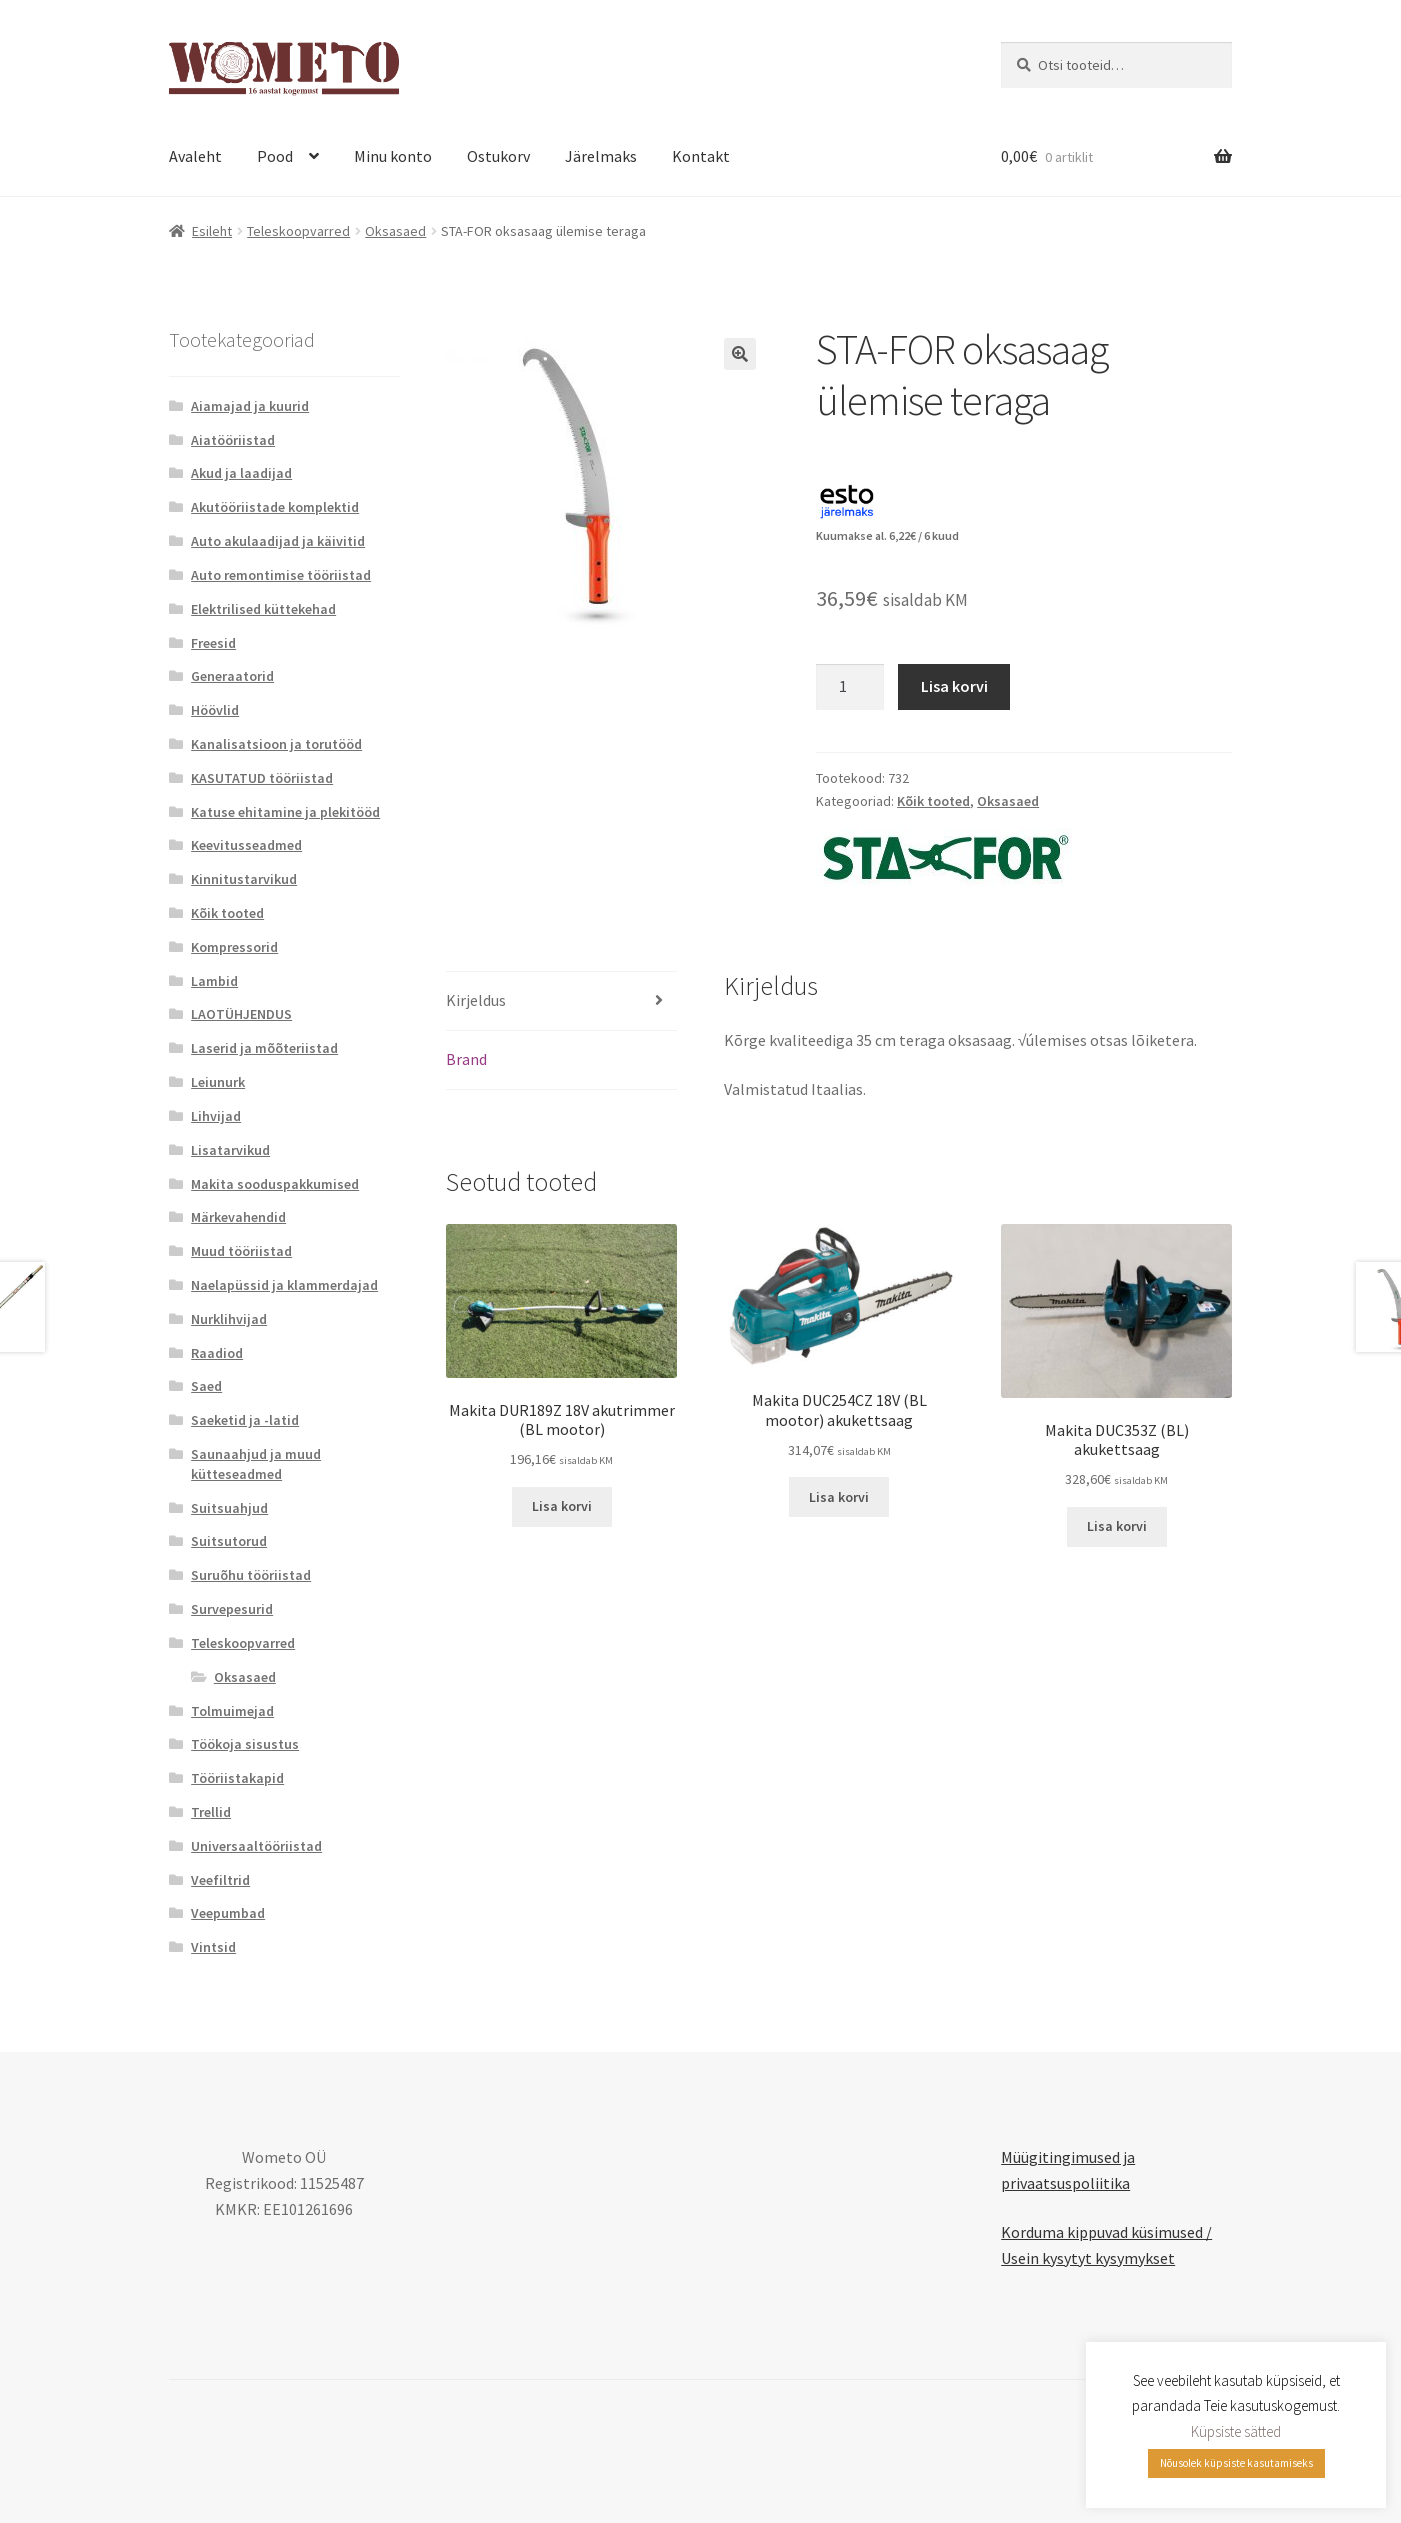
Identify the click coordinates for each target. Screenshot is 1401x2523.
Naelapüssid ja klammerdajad (284, 1285)
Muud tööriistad (241, 1251)
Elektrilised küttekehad (263, 609)
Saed (206, 1386)
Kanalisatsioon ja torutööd (276, 744)
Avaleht (195, 156)
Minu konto (393, 156)
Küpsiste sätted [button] (1236, 2431)
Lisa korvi (954, 686)
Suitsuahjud (229, 1508)
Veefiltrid (220, 1880)
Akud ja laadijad (241, 473)
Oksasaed (395, 231)
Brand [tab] (466, 1059)
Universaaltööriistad (256, 1846)
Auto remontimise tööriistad (281, 575)
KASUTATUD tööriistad (262, 778)
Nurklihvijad (229, 1319)
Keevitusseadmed (246, 845)
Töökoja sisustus (245, 1744)
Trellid (211, 1812)
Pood (275, 156)
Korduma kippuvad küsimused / (1106, 2232)
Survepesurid (232, 1609)
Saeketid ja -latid (245, 1420)
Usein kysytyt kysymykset (1088, 2258)
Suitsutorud (229, 1541)
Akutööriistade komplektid (275, 507)
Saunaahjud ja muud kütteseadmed (256, 1464)
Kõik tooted (933, 801)
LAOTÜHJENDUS (241, 1014)
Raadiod (217, 1353)
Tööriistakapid (237, 1778)
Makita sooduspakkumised (275, 1184)
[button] (740, 354)
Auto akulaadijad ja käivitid (278, 541)
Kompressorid (234, 947)
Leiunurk (218, 1082)
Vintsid (213, 1947)
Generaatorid (232, 676)
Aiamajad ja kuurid (250, 406)
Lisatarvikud (230, 1150)
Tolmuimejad (232, 1711)
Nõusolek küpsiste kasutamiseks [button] (1236, 2463)
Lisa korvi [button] (562, 1506)
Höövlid (215, 710)
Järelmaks (601, 156)
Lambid (214, 981)
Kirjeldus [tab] (476, 1000)
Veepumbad (228, 1913)
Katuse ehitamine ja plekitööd (285, 812)
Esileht (212, 231)
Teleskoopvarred (298, 231)
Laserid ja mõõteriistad (264, 1048)
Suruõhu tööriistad (251, 1575)
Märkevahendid (238, 1217)
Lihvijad (216, 1116)
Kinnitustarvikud (244, 879)
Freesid (213, 643)
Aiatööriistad (233, 440)
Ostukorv (498, 156)
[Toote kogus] (850, 687)
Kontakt (701, 156)
